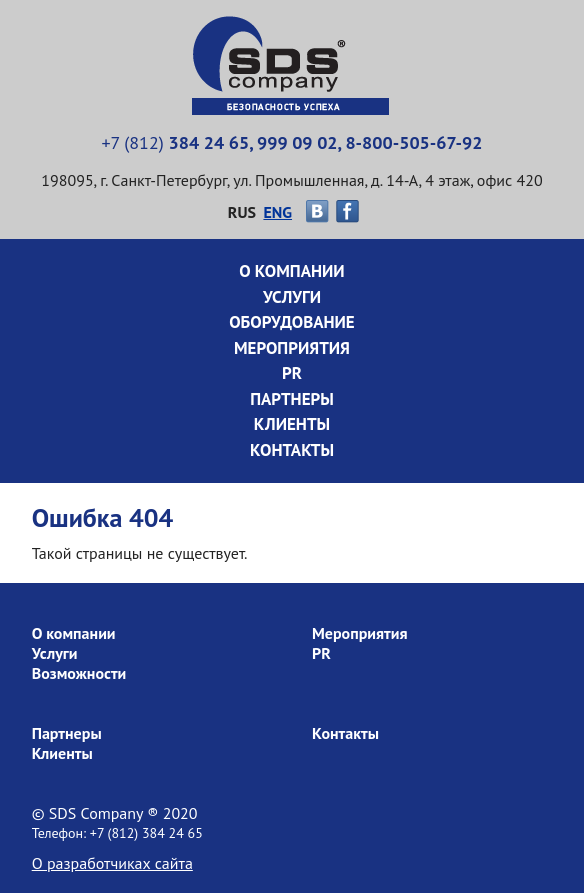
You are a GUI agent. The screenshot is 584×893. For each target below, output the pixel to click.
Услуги (292, 297)
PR (292, 373)
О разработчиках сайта (112, 863)
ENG (277, 212)
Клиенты (292, 424)
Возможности (79, 673)
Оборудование (292, 322)
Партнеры (292, 399)
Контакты (292, 450)
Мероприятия (292, 348)
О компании (291, 271)
